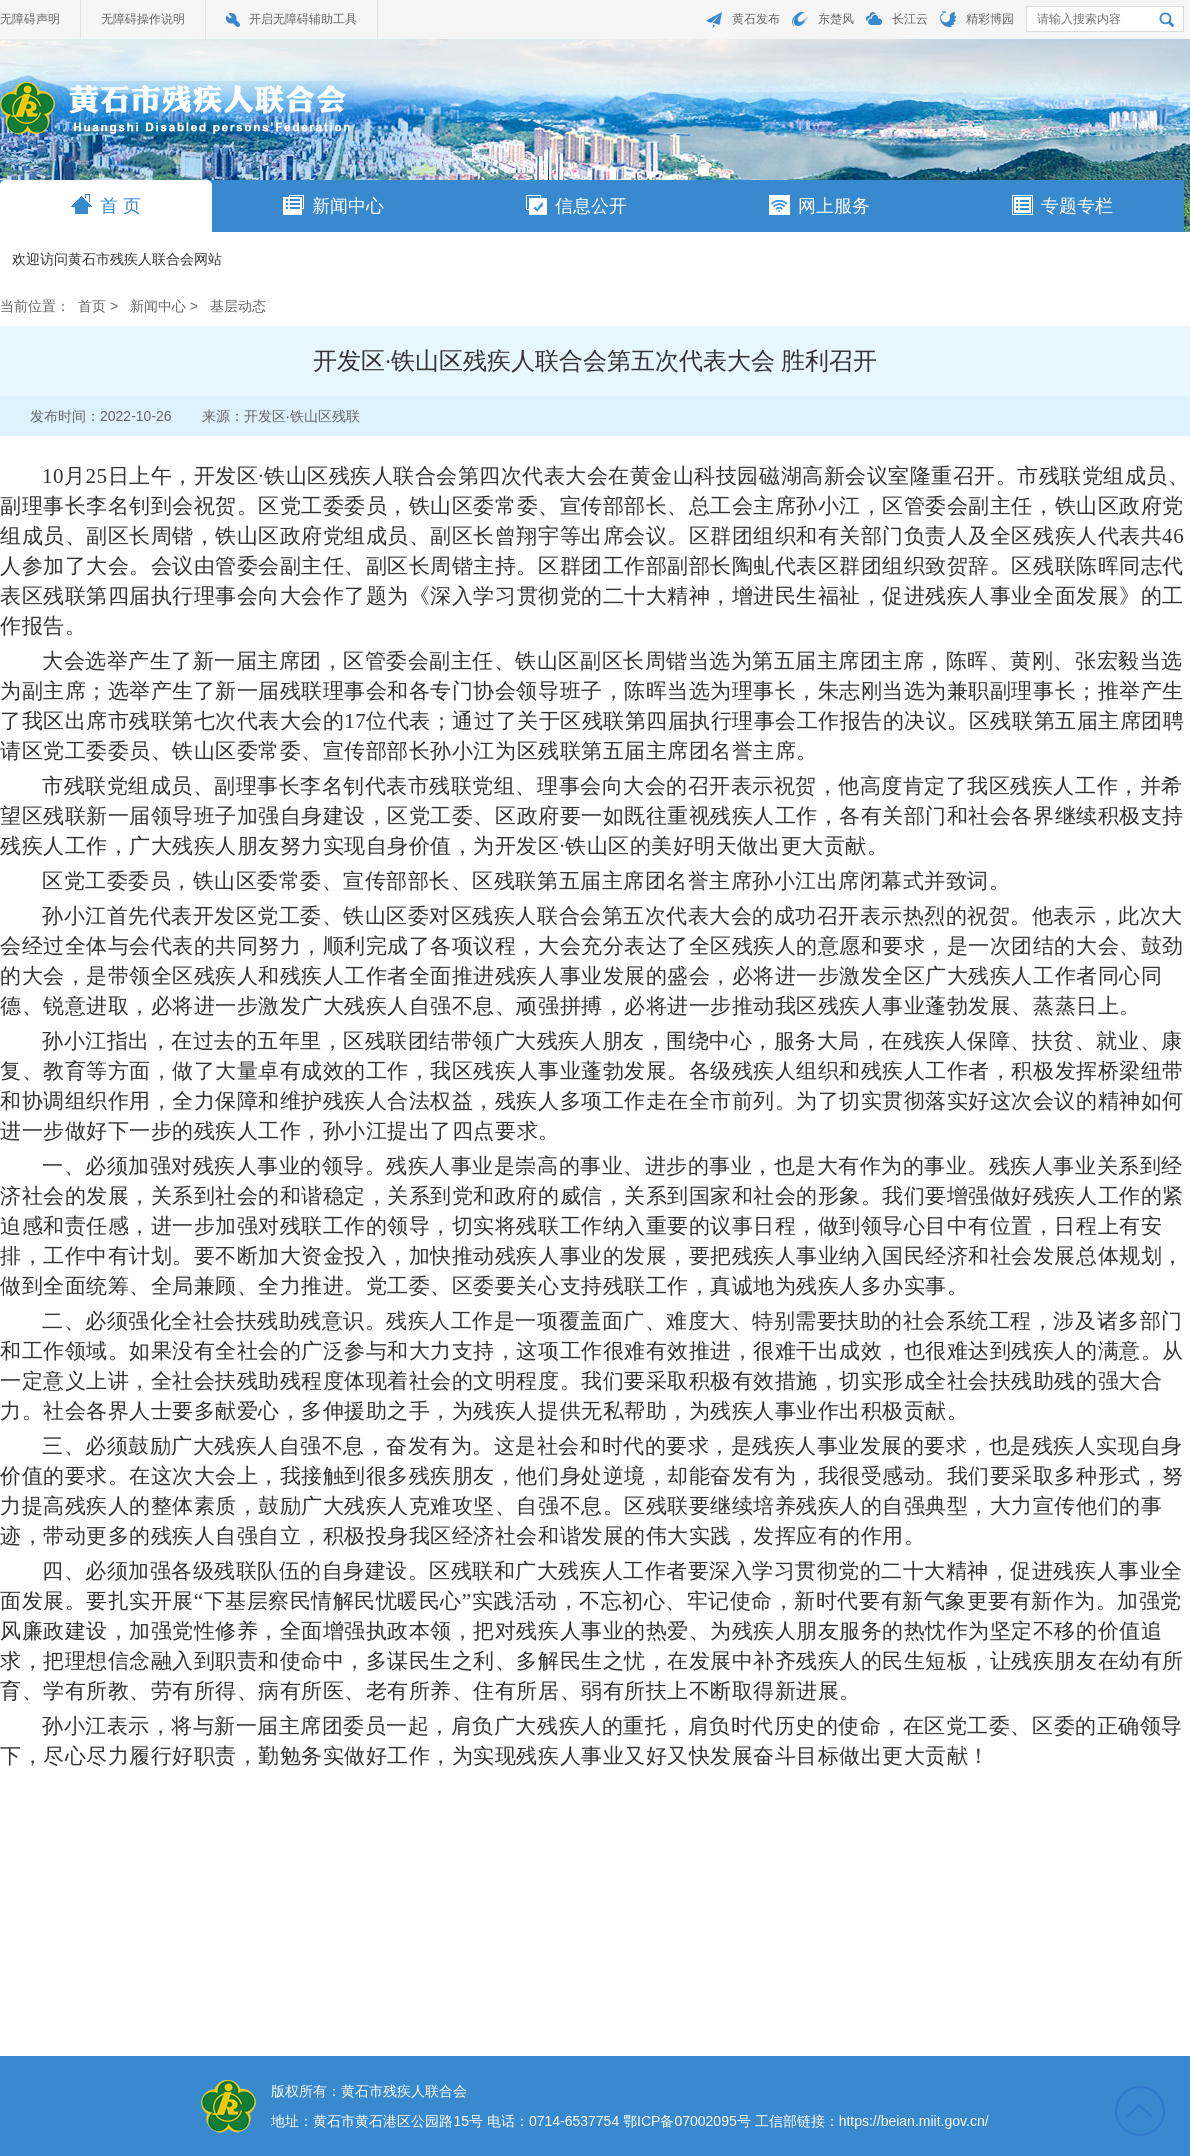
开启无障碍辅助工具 (303, 19)
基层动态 (238, 306)
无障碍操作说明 (143, 19)
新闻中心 (333, 205)
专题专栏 (1062, 205)
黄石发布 (756, 19)
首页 (92, 306)
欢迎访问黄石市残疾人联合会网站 (117, 260)
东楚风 (836, 19)
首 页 (106, 205)
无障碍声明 (30, 19)
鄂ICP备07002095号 (687, 2121)
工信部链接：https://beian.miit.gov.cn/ (872, 2121)
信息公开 (576, 205)
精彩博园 (990, 19)
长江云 (910, 19)
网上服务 (819, 205)
